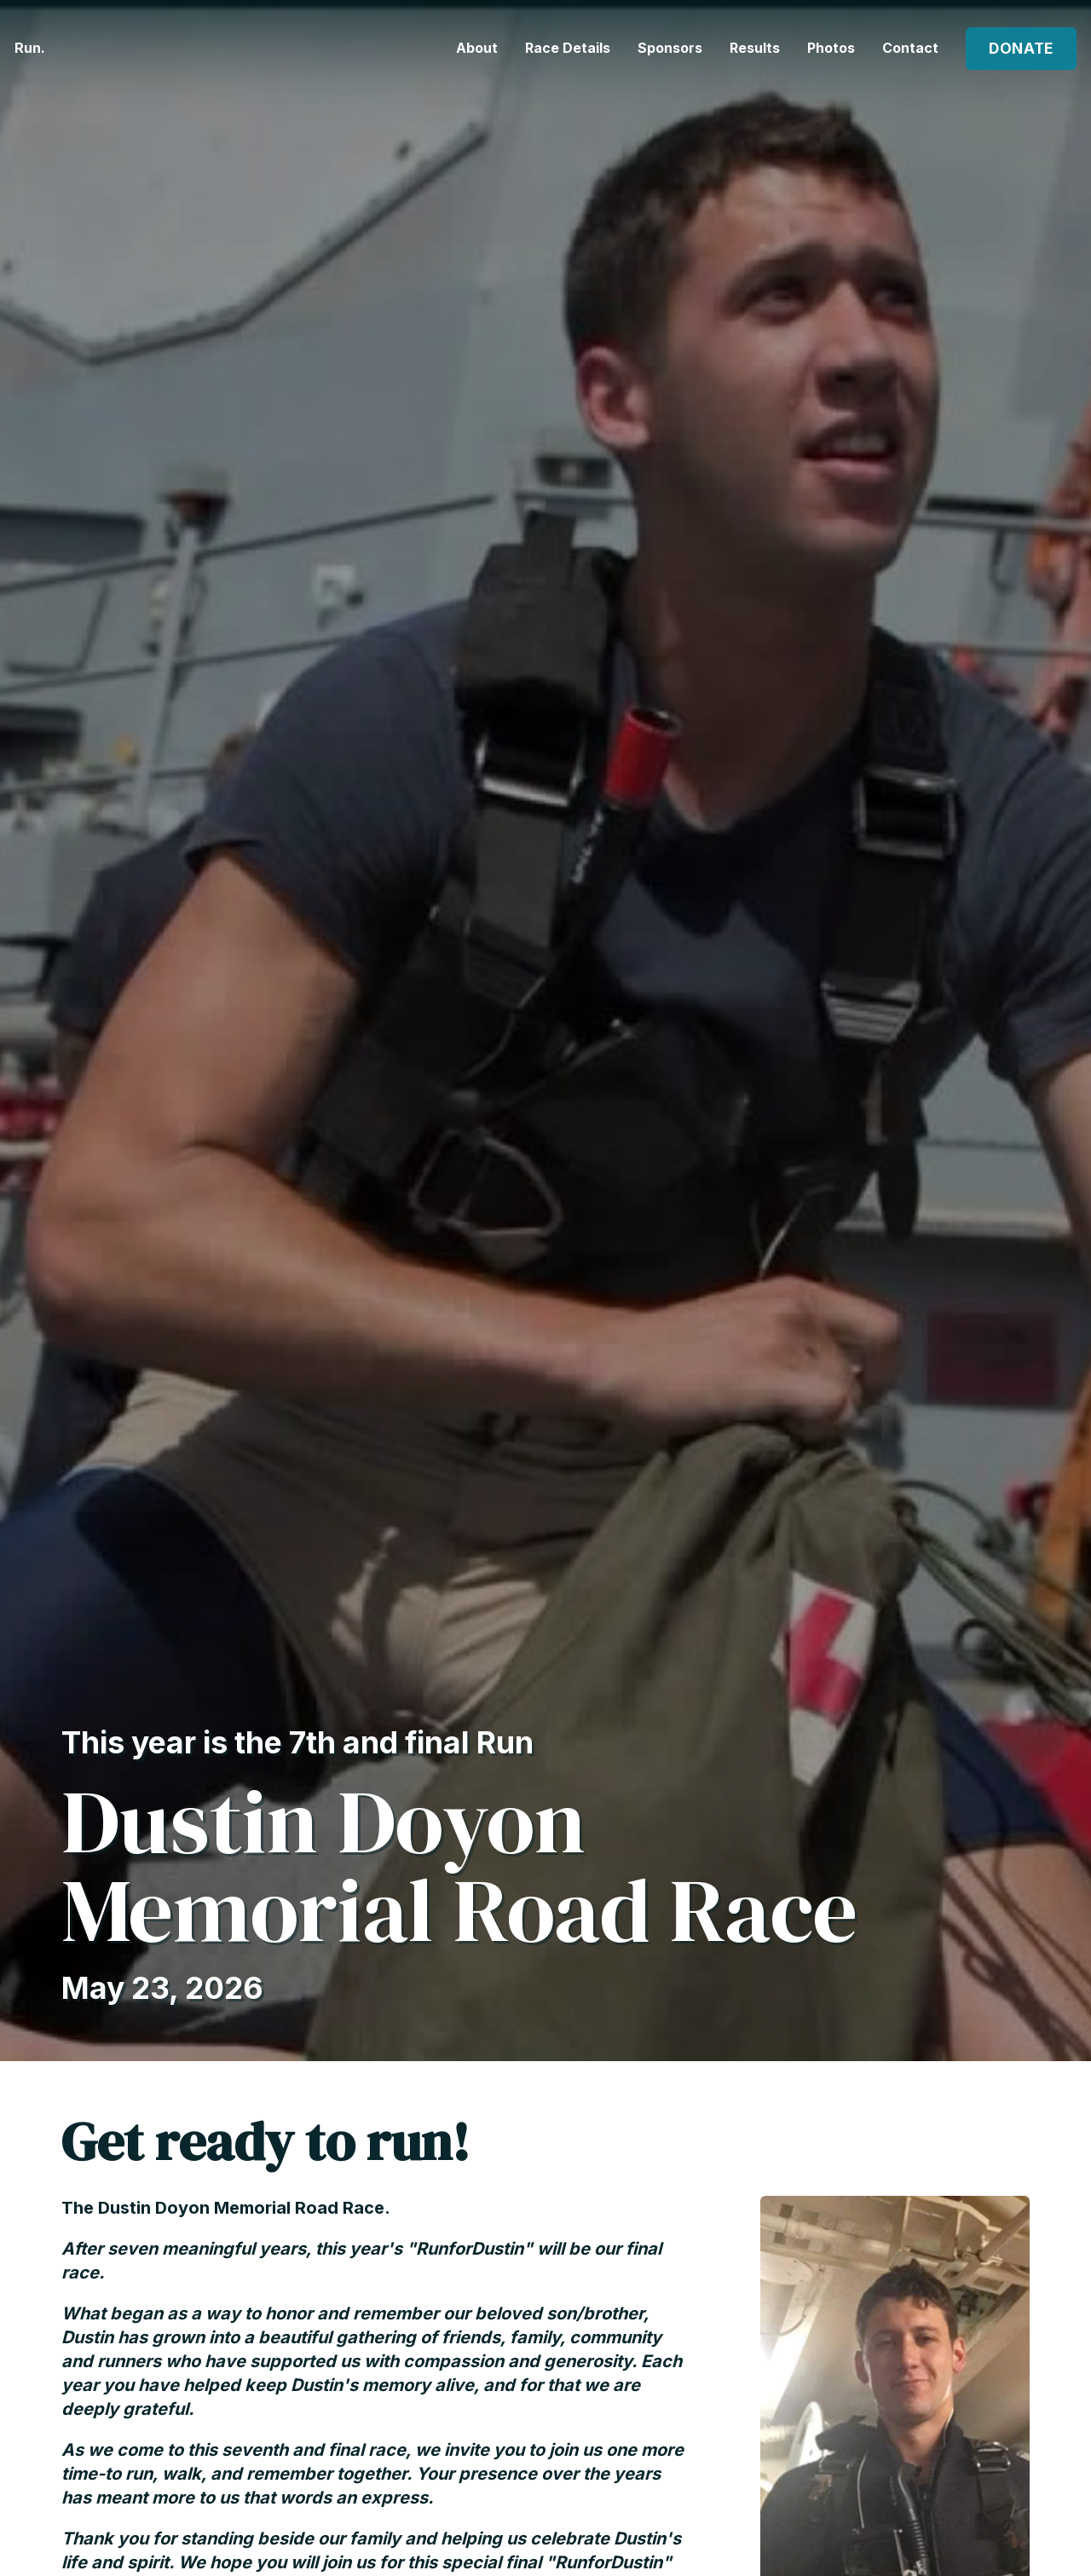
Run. (46, 46)
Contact (910, 44)
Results (755, 44)
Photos (831, 44)
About (477, 44)
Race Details (567, 44)
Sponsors (670, 44)
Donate (1014, 46)
